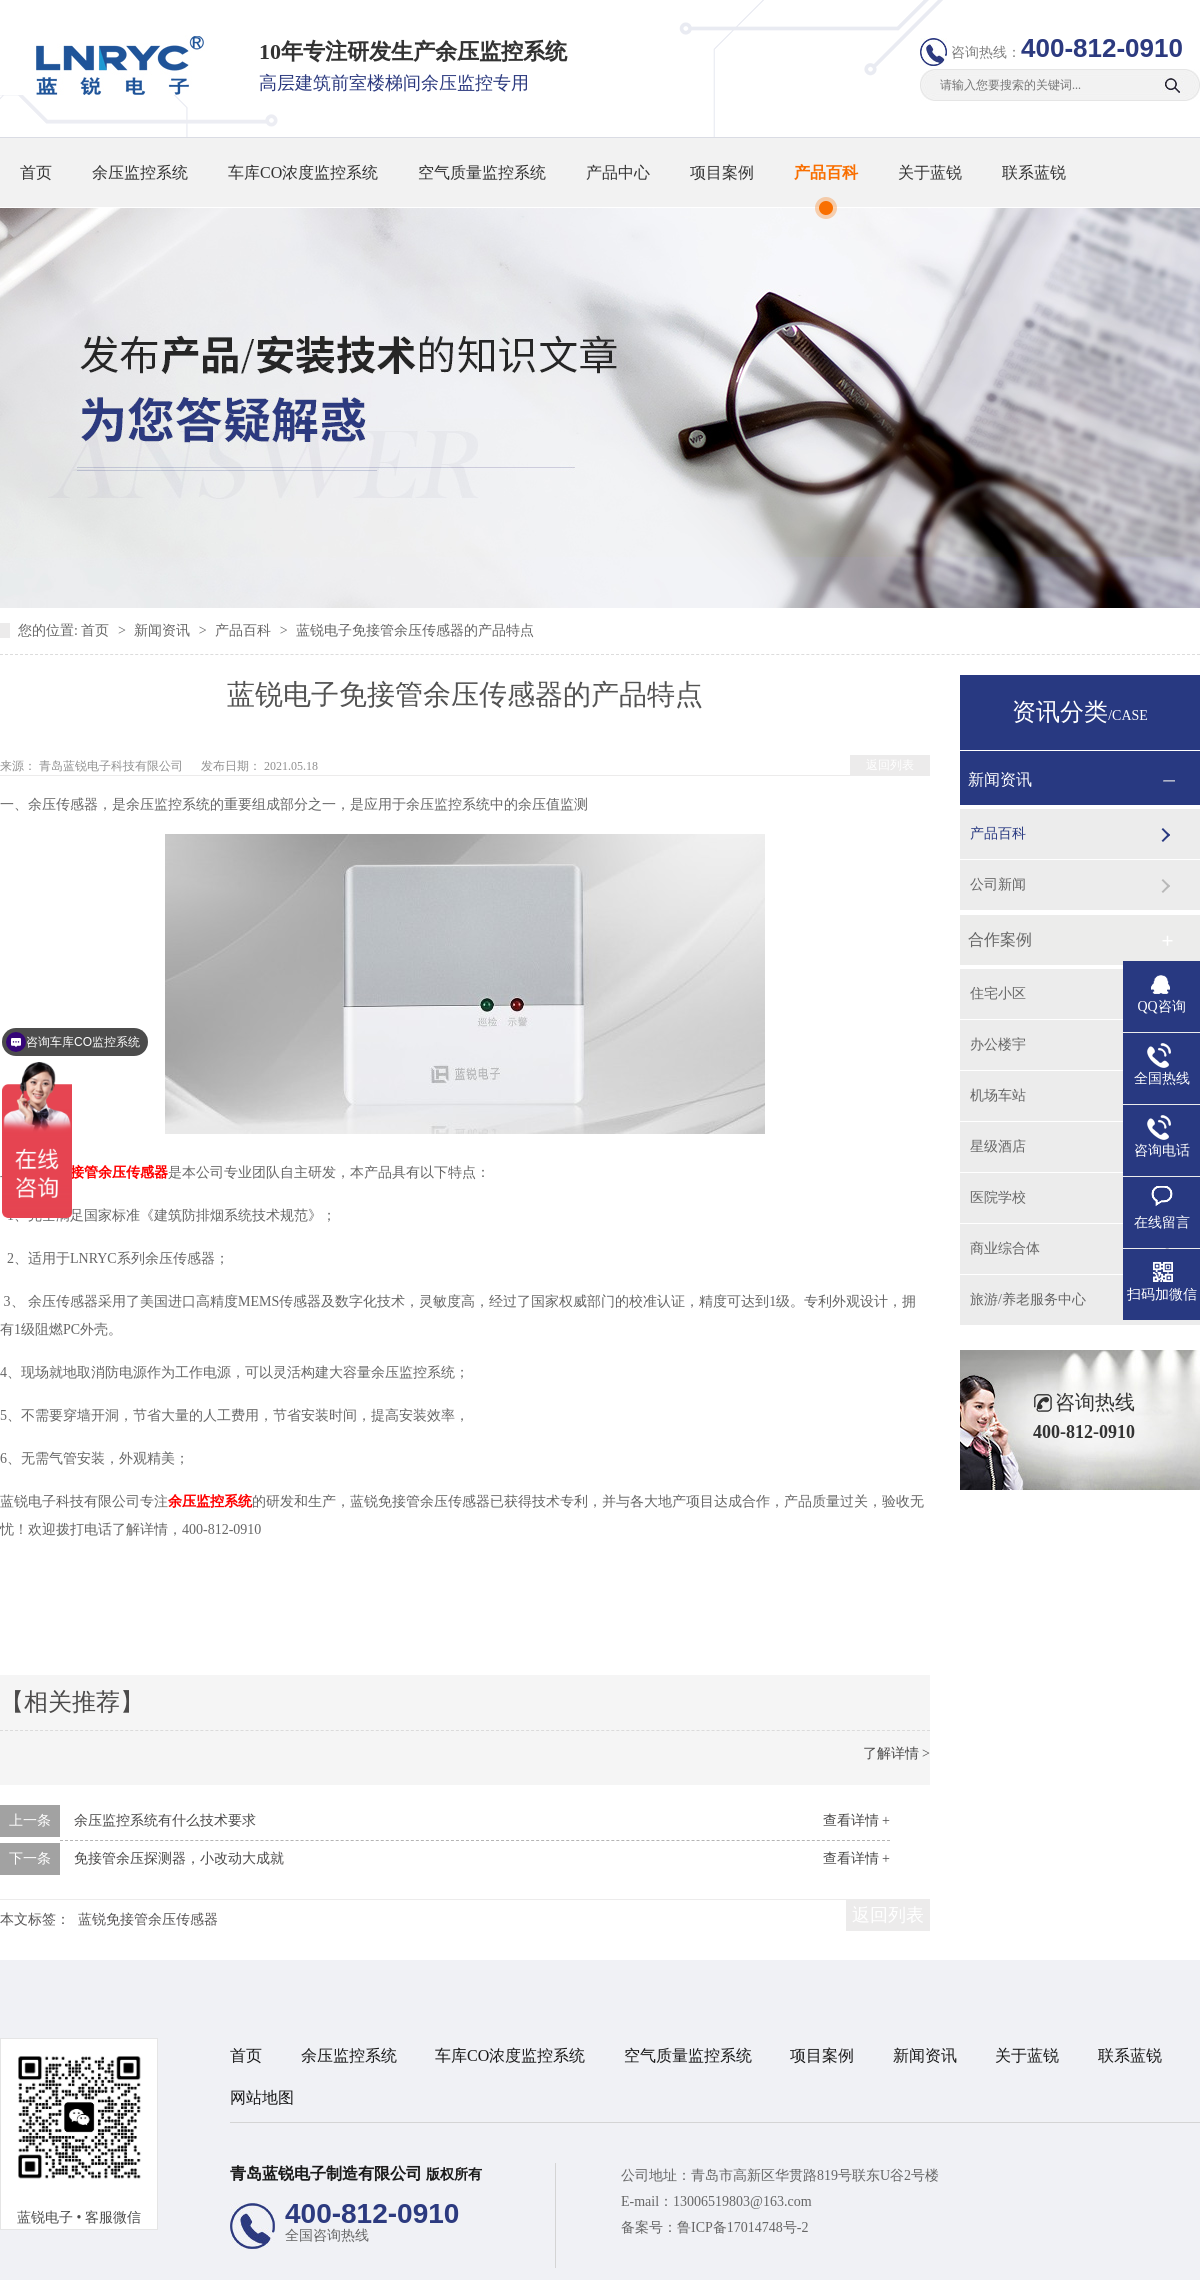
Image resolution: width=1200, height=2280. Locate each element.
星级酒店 (998, 1146)
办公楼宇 (998, 1044)
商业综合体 (1005, 1248)
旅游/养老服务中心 (1028, 1299)
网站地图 (262, 2097)
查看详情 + (856, 1820)
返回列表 (890, 765)
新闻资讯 (164, 630)
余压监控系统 (140, 172)
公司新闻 (998, 884)
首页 (36, 172)
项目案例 (722, 172)
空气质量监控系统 (482, 172)
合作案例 (1000, 939)
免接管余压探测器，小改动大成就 (179, 1858)
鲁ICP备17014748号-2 (742, 2227)
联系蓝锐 (1034, 172)
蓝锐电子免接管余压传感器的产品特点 (415, 630)
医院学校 (998, 1197)
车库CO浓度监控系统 (303, 172)
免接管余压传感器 (112, 1172)
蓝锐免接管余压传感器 (148, 1919)
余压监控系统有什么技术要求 (165, 1820)
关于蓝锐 (930, 172)
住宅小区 (998, 993)
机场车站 (998, 1095)
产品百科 (826, 172)
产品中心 (618, 172)
